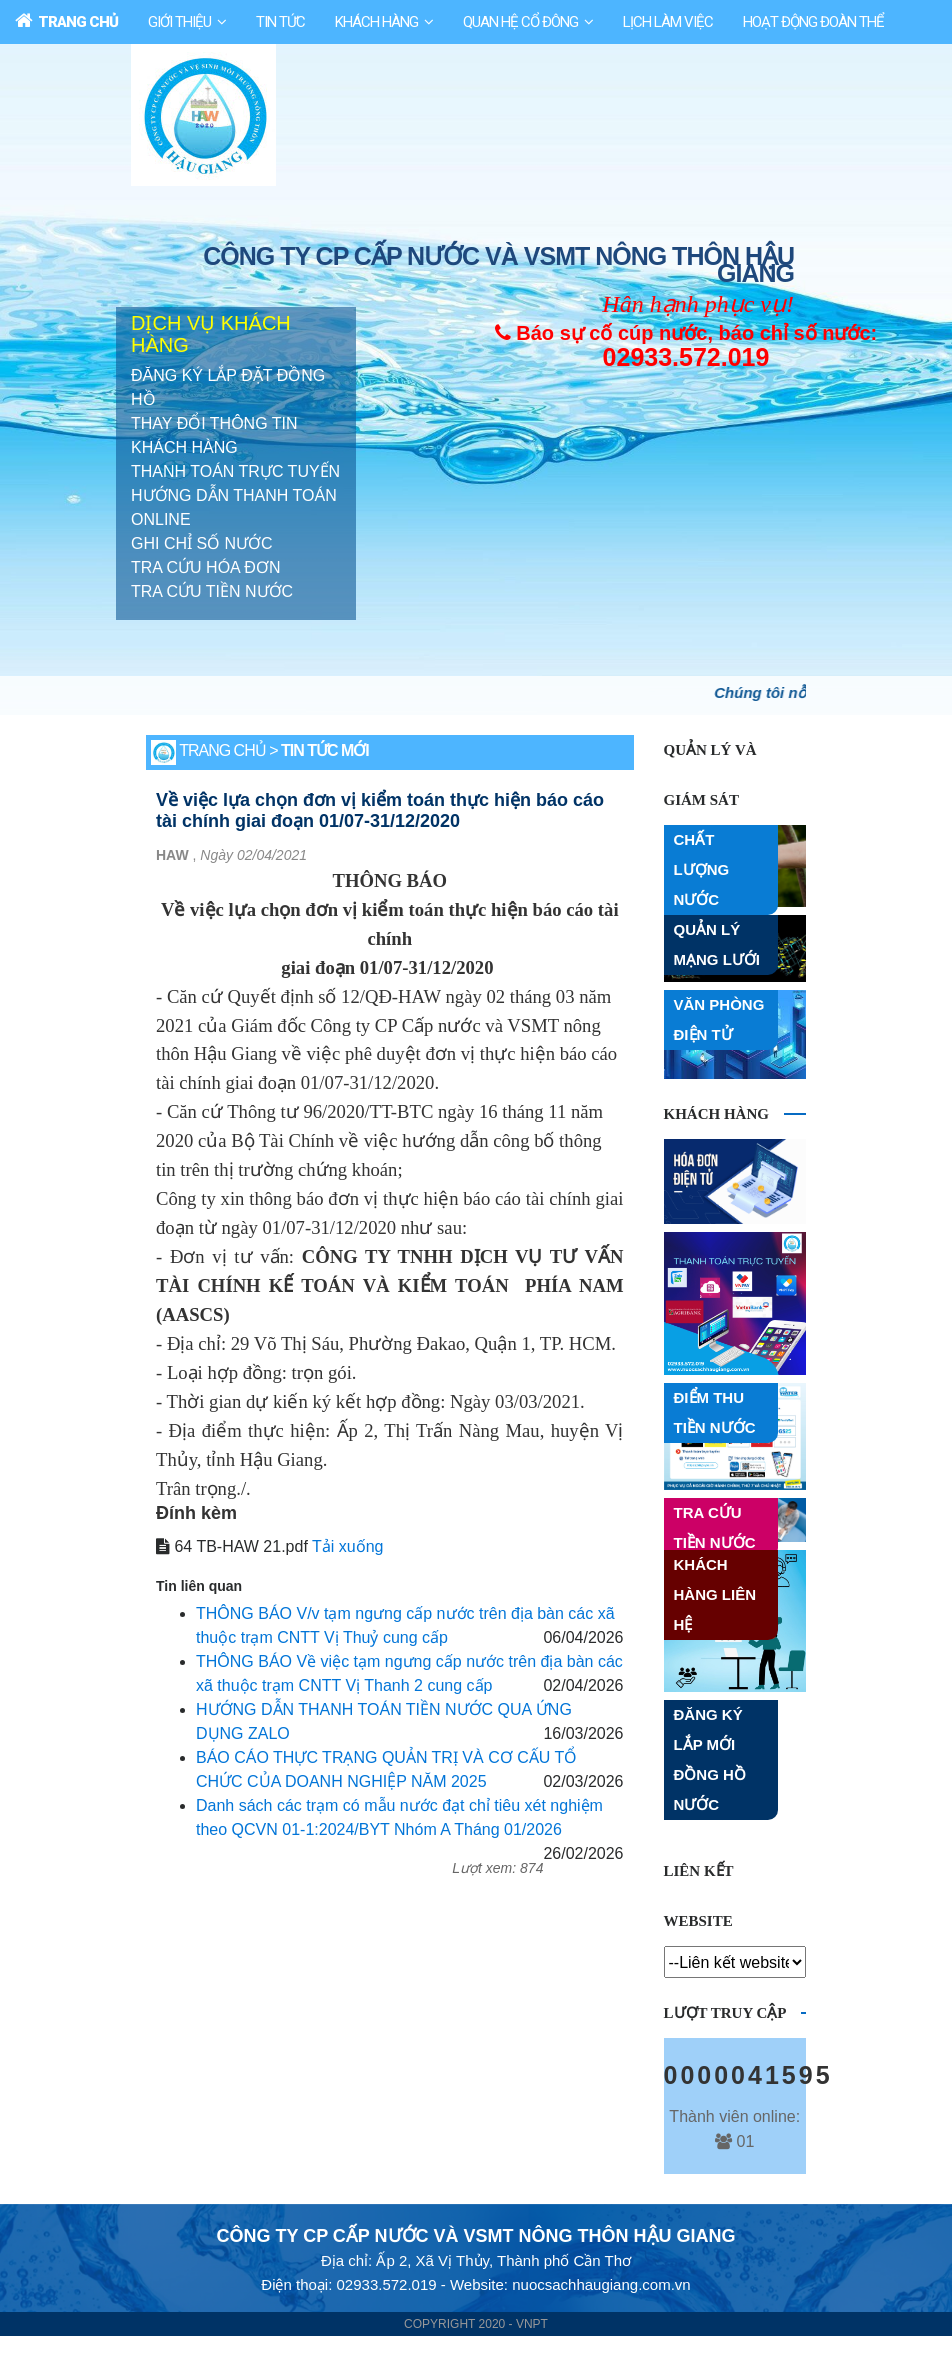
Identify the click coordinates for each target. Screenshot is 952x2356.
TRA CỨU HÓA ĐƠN (205, 568)
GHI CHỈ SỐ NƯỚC (202, 544)
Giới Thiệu (179, 22)
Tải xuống (347, 1547)
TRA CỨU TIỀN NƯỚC (212, 592)
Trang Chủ (66, 21)
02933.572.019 (686, 358)
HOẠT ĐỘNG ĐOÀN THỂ (813, 22)
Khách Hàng (376, 22)
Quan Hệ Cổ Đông (520, 22)
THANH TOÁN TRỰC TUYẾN (235, 472)
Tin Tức (280, 22)
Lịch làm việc (668, 22)
